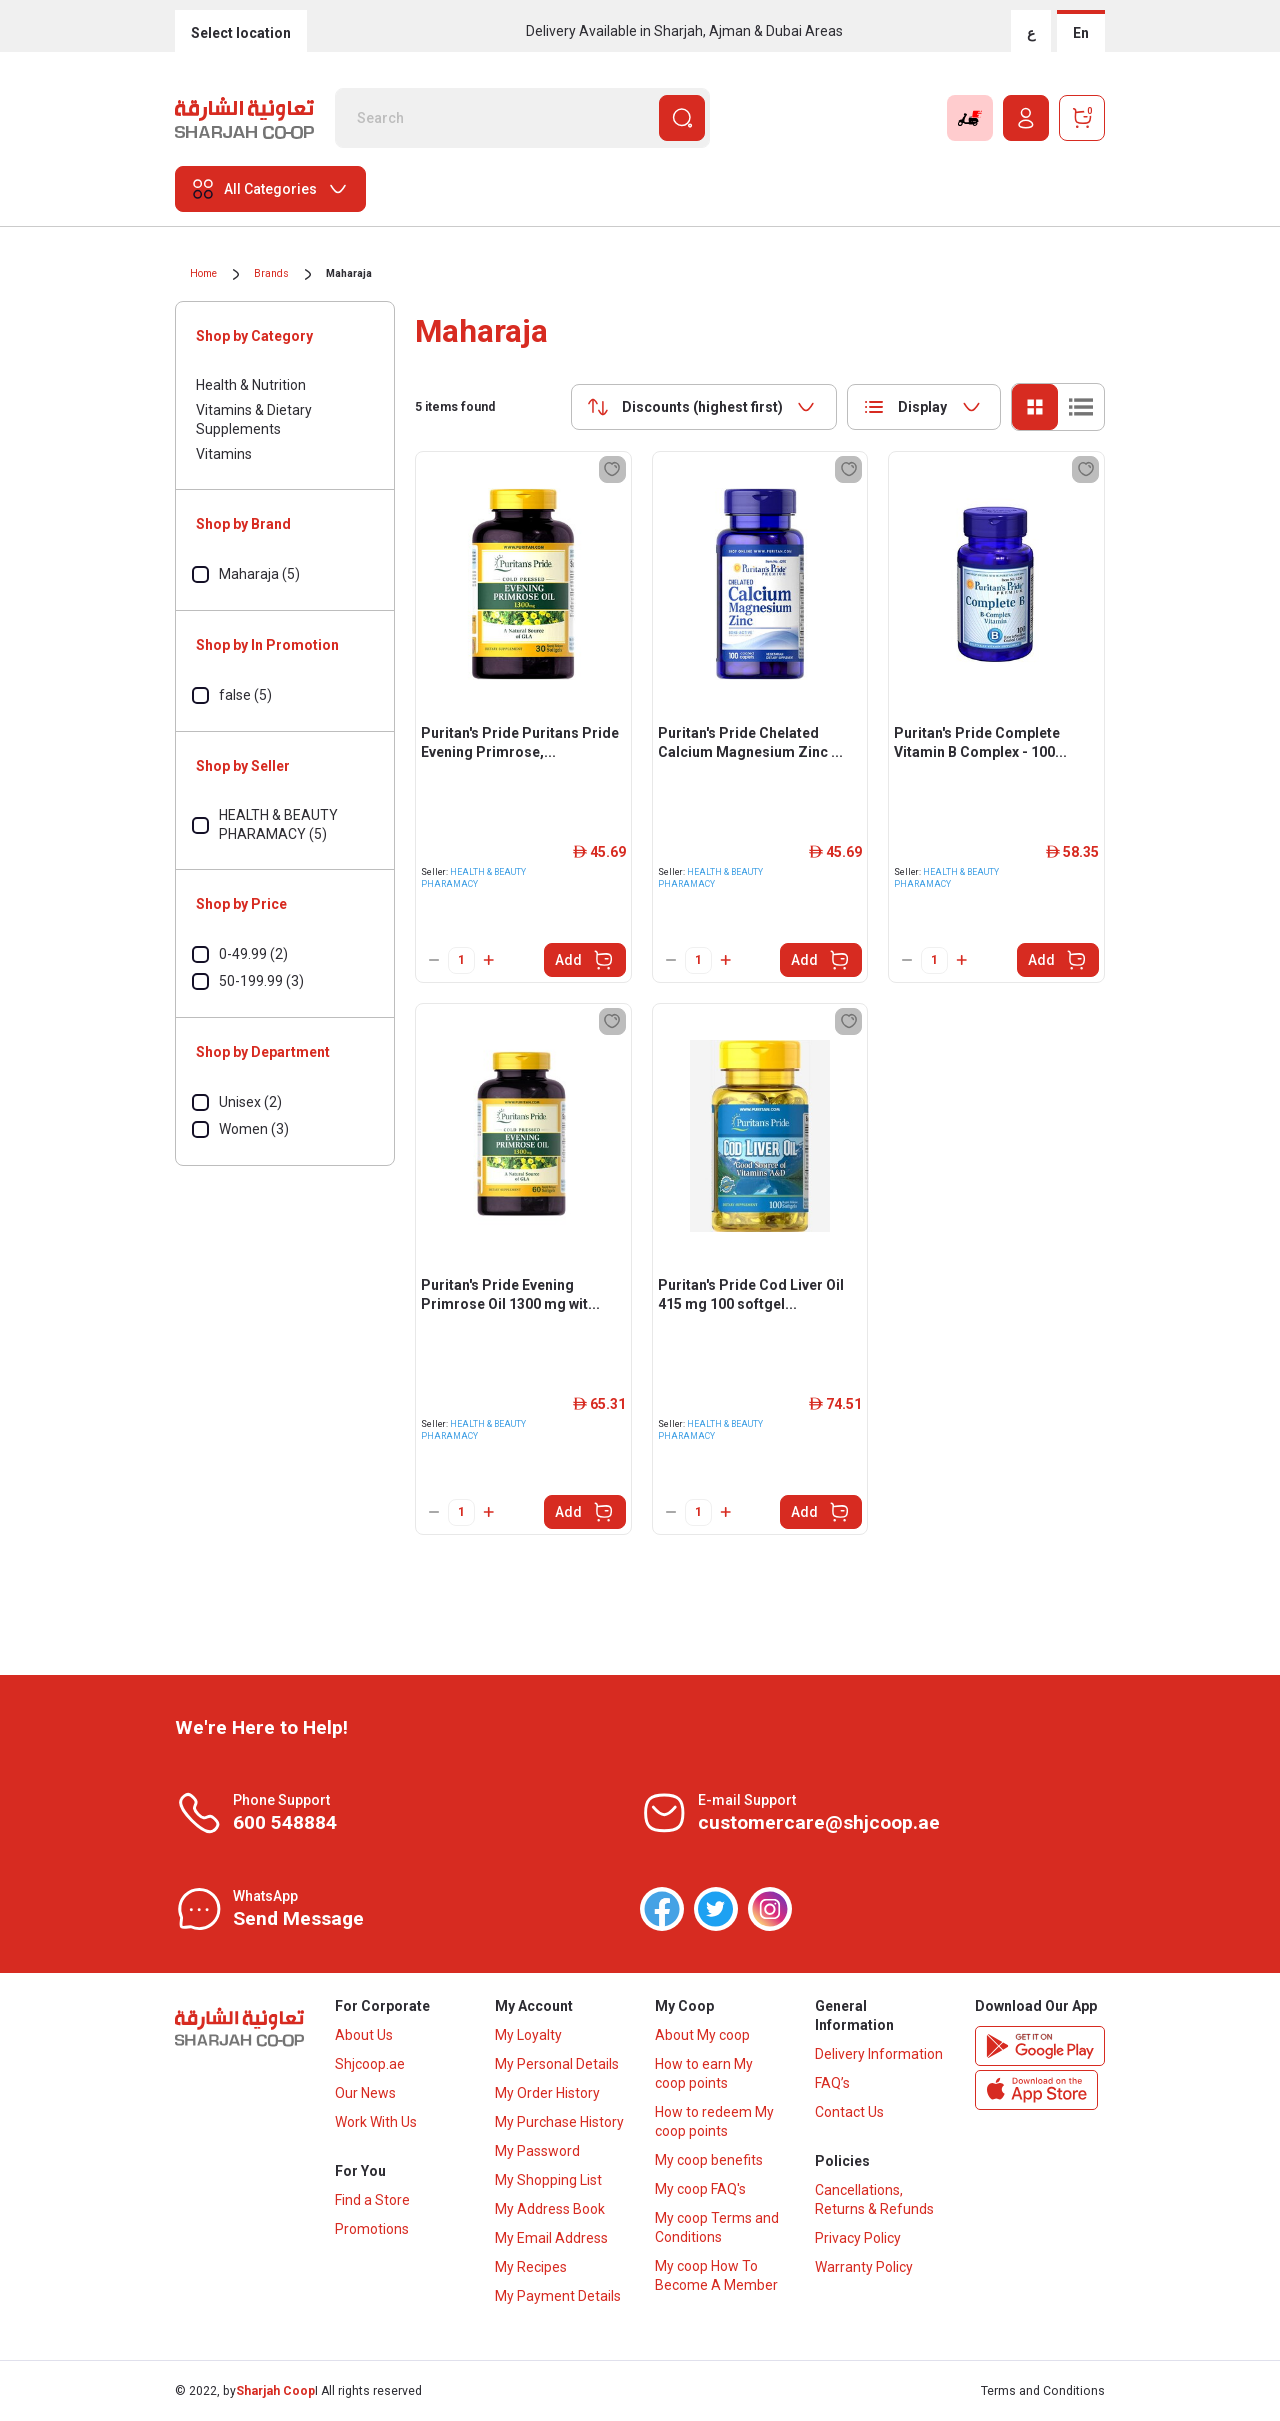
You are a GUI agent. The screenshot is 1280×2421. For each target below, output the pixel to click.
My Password (537, 2151)
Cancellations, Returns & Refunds (874, 2199)
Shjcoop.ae (370, 2064)
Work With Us (376, 2122)
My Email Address (551, 2238)
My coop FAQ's (700, 2189)
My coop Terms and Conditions (717, 2227)
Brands (271, 273)
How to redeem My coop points (714, 2121)
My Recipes (531, 2267)
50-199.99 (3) (261, 981)
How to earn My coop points (704, 2073)
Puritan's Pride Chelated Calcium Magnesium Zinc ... (750, 742)
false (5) (245, 695)
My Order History (547, 2093)
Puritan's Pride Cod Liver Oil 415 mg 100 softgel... (751, 1294)
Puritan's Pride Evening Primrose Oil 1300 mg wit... (510, 1294)
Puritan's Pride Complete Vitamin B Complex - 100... (980, 742)
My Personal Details (557, 2064)
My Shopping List (548, 2180)
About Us (364, 2035)
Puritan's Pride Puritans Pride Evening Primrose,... (520, 742)
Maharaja (349, 273)
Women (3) (254, 1129)
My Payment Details (558, 2296)
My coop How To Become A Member (716, 2275)
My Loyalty (528, 2035)
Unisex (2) (250, 1102)
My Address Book (550, 2209)
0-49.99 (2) (253, 954)
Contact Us (849, 2112)
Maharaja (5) (259, 574)
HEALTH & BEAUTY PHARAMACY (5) (278, 824)
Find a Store (372, 2200)
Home (203, 273)
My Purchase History (559, 2122)
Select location (241, 33)
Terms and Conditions (1043, 2391)
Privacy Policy (858, 2238)
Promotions (372, 2229)
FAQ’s (832, 2083)
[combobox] (704, 407)
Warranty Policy (864, 2267)
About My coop (702, 2035)
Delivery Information (879, 2054)
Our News (365, 2093)
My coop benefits (709, 2160)
